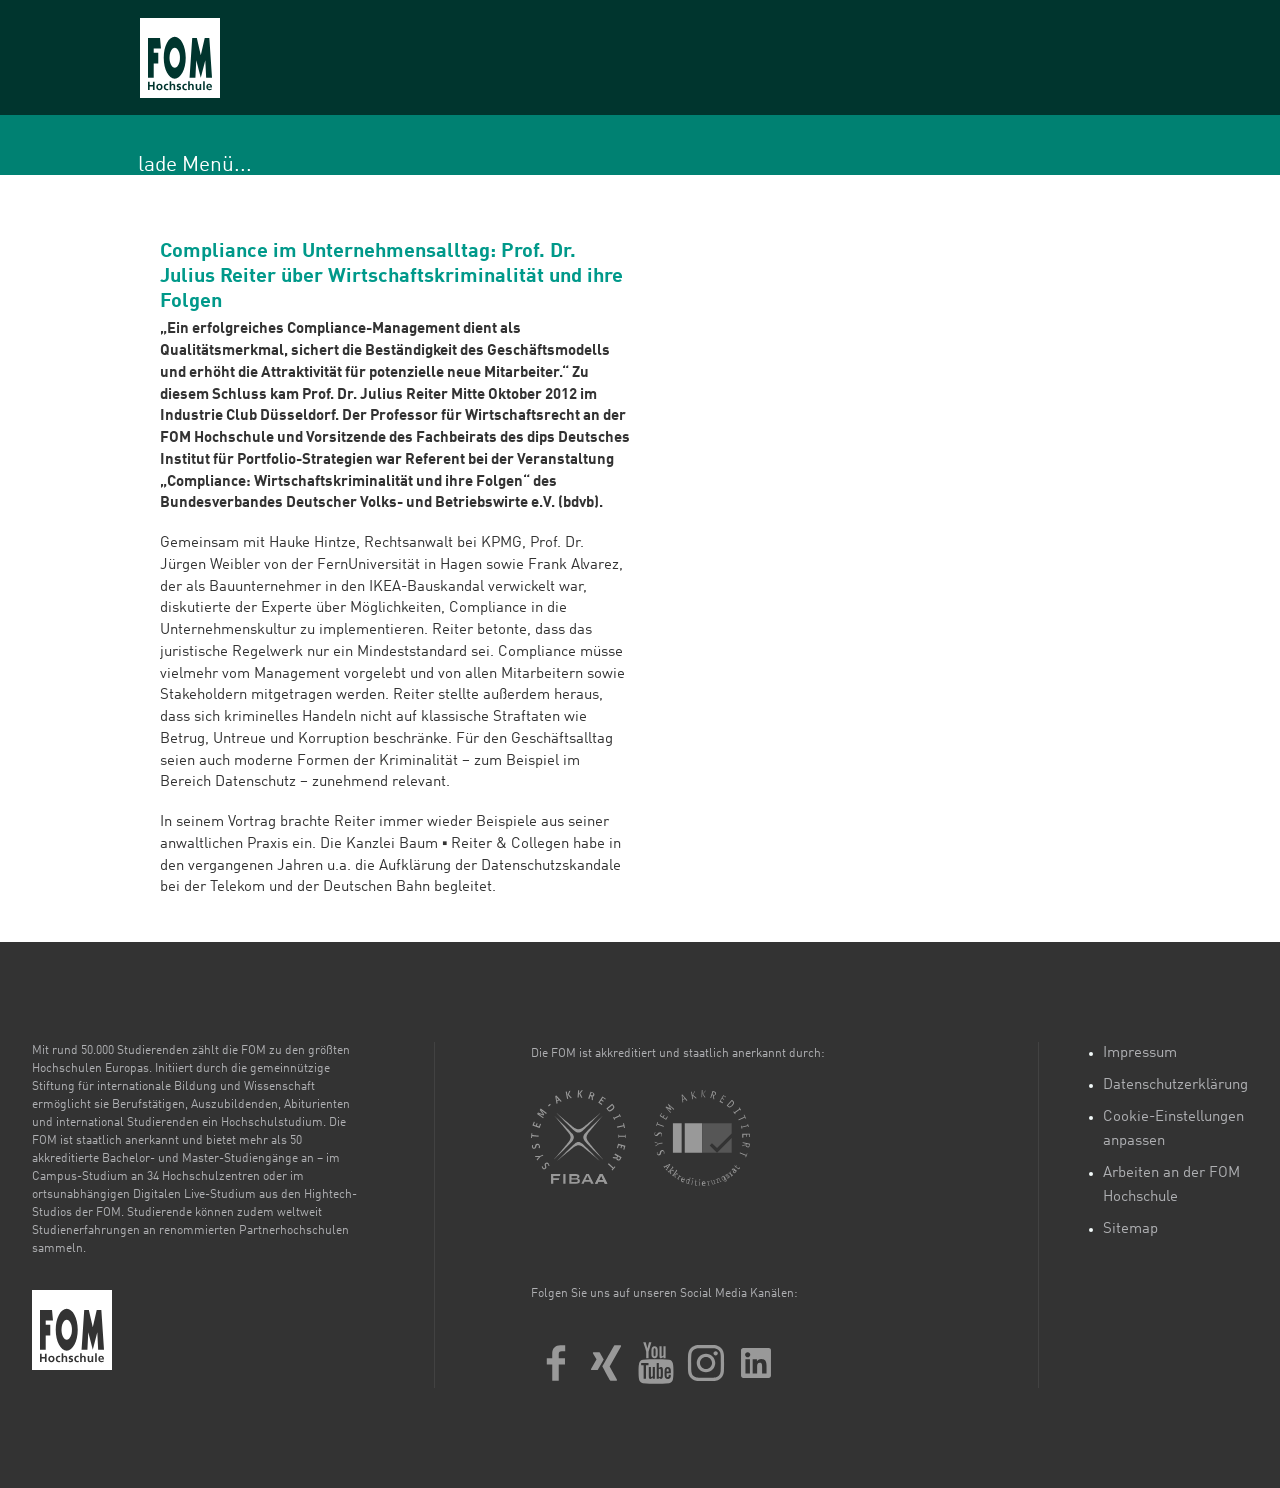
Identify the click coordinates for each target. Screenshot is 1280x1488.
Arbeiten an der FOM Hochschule (1171, 1185)
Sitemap (1130, 1229)
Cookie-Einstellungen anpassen (1173, 1129)
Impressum (1140, 1053)
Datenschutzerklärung (1175, 1085)
